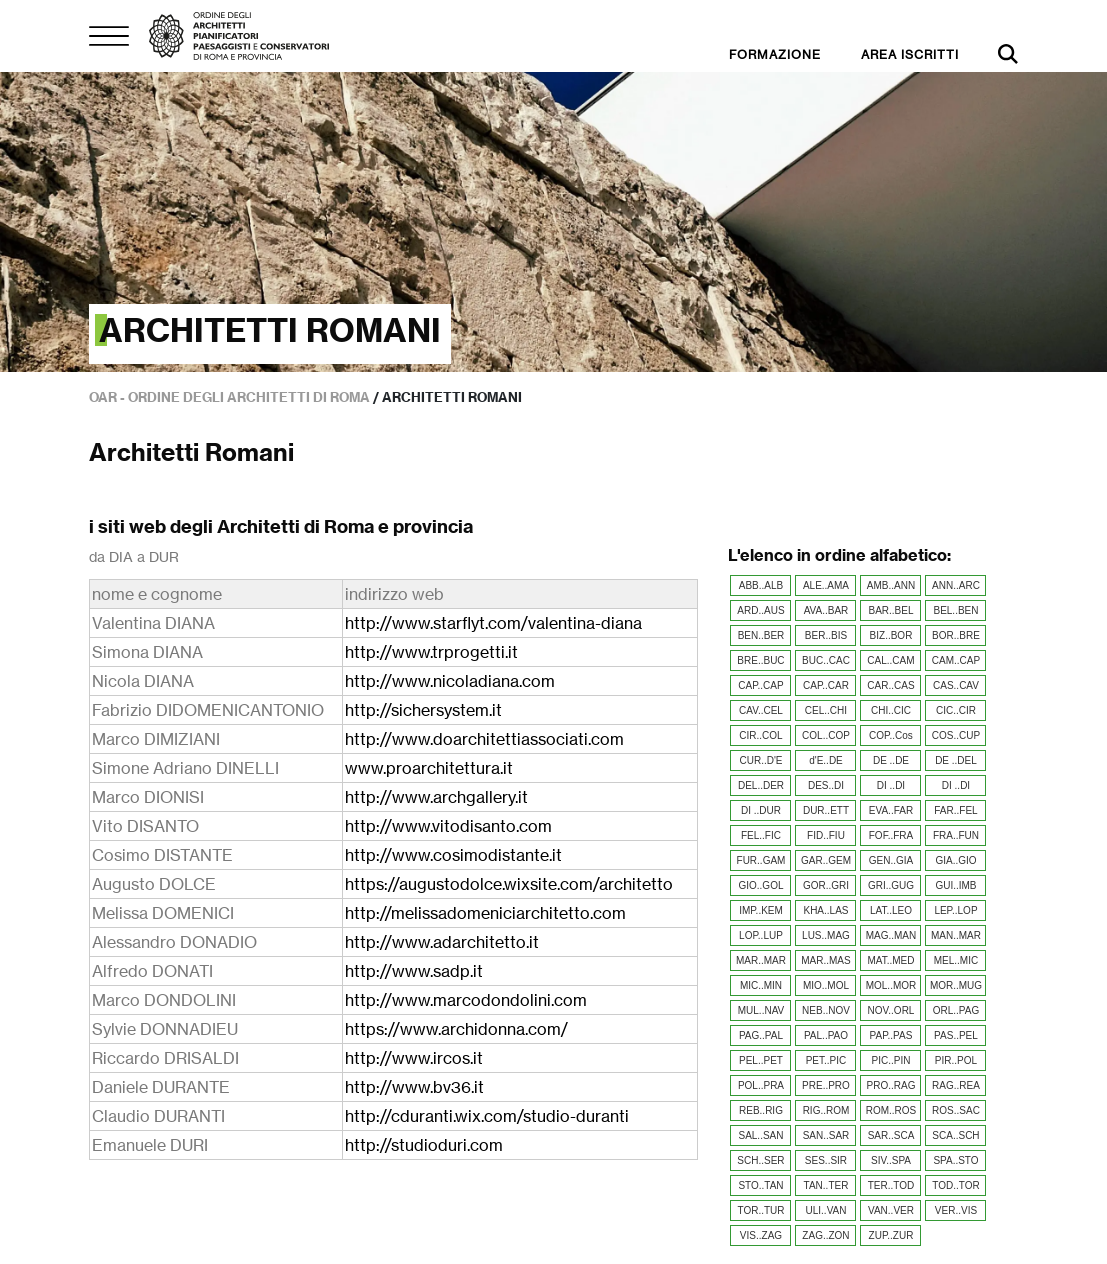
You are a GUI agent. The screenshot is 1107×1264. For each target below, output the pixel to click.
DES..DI (826, 785)
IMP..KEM (761, 910)
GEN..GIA (891, 860)
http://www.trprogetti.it (431, 652)
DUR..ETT (826, 810)
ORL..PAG (956, 1010)
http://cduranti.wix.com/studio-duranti (487, 1116)
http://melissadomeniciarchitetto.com (485, 913)
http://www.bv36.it (414, 1087)
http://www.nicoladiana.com (450, 681)
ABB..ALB (761, 585)
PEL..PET (761, 1060)
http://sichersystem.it (423, 710)
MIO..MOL (826, 985)
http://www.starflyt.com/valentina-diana (493, 623)
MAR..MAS (825, 960)
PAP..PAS (891, 1035)
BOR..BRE (956, 635)
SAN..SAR (826, 1135)
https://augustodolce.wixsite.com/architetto (509, 884)
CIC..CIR (956, 710)
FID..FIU (826, 835)
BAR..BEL (890, 610)
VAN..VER (891, 1210)
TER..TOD (891, 1185)
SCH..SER (760, 1160)
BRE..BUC (760, 660)
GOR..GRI (826, 885)
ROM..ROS (891, 1110)
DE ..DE (891, 760)
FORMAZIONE (775, 54)
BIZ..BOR (891, 635)
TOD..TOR (955, 1185)
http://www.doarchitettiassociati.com (484, 739)
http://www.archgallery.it (436, 797)
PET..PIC (826, 1060)
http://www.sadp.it (414, 971)
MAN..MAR (956, 935)
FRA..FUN (956, 835)
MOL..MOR (891, 985)
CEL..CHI (826, 710)
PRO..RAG (891, 1085)
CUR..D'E (760, 760)
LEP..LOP (955, 910)
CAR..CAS (890, 685)
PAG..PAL (761, 1035)
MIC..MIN (761, 985)
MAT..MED (890, 960)
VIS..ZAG (761, 1235)
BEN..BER (761, 635)
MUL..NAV (761, 1010)
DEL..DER (761, 785)
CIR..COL (760, 735)
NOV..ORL (891, 1010)
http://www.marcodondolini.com (466, 1000)
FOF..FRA (891, 835)
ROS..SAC (956, 1110)
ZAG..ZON (825, 1235)
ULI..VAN (826, 1210)
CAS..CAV (956, 685)
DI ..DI (891, 785)
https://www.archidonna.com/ (456, 1029)
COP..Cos (891, 735)
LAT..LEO (891, 910)
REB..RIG (761, 1110)
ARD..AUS (760, 610)
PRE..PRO (826, 1085)
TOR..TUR (760, 1210)
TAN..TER (826, 1185)
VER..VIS (956, 1210)
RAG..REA (956, 1085)
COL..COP (826, 735)
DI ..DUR (761, 810)
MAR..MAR (761, 960)
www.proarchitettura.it (429, 768)
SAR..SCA (891, 1135)
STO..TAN (760, 1185)
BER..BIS (826, 635)
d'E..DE (826, 760)
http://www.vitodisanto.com (448, 826)
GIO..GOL (760, 885)
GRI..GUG (891, 885)
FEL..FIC (761, 835)
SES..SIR (826, 1160)
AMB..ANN (891, 585)
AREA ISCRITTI (910, 54)
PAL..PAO (826, 1035)
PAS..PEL (956, 1035)
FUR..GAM (761, 860)
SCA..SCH (955, 1135)
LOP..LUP (761, 935)
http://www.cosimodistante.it (453, 855)
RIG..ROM (826, 1110)
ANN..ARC (956, 585)
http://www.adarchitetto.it (442, 942)
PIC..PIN (891, 1060)
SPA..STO (955, 1160)
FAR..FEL (955, 810)
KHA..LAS (825, 910)
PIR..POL (956, 1060)
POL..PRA (761, 1085)
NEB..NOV (826, 1010)
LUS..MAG (826, 935)
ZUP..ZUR (891, 1235)
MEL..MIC (956, 960)
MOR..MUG (956, 985)
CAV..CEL (761, 710)
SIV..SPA (891, 1160)
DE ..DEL (956, 760)
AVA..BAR (826, 610)
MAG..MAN (891, 935)
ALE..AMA (826, 585)
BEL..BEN (955, 610)
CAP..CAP (760, 685)
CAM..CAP (956, 660)
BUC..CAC (826, 660)
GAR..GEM (826, 860)
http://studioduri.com (424, 1145)
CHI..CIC (891, 710)
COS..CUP (956, 735)
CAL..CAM (890, 660)
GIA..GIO (955, 860)
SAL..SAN (760, 1135)
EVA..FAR (891, 810)
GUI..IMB (955, 885)
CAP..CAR (826, 685)
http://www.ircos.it (414, 1058)
